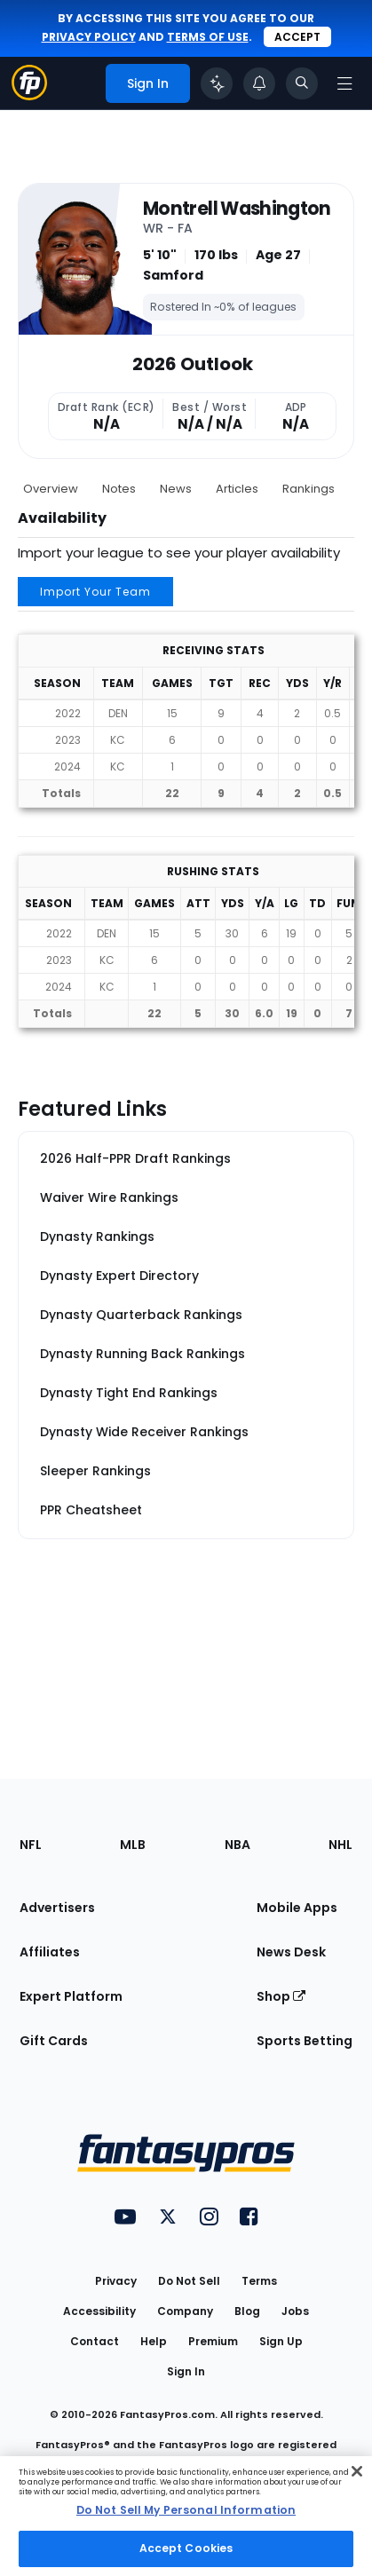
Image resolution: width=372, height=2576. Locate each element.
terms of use (208, 36)
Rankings (308, 488)
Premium (213, 2341)
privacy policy (89, 36)
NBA (237, 1844)
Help (153, 2341)
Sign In (186, 2371)
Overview (50, 488)
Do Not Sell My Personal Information (186, 2509)
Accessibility (99, 2311)
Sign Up (281, 2341)
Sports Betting (304, 2041)
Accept (297, 36)
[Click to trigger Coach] (217, 83)
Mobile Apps (297, 1907)
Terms (259, 2280)
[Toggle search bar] (302, 83)
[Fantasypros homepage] (29, 95)
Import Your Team (95, 591)
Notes (119, 488)
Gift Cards (54, 2041)
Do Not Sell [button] (189, 2280)
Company (185, 2311)
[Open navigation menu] (344, 83)
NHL (340, 1844)
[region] (186, 2516)
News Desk (291, 1952)
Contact (94, 2341)
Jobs (295, 2311)
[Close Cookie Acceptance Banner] (357, 2471)
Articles (237, 488)
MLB (133, 1844)
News (176, 488)
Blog (247, 2311)
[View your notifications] (259, 83)
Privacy (116, 2280)
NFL (31, 1844)
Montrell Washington (237, 208)
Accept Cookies (186, 2548)
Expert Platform (71, 1996)
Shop (281, 1996)
